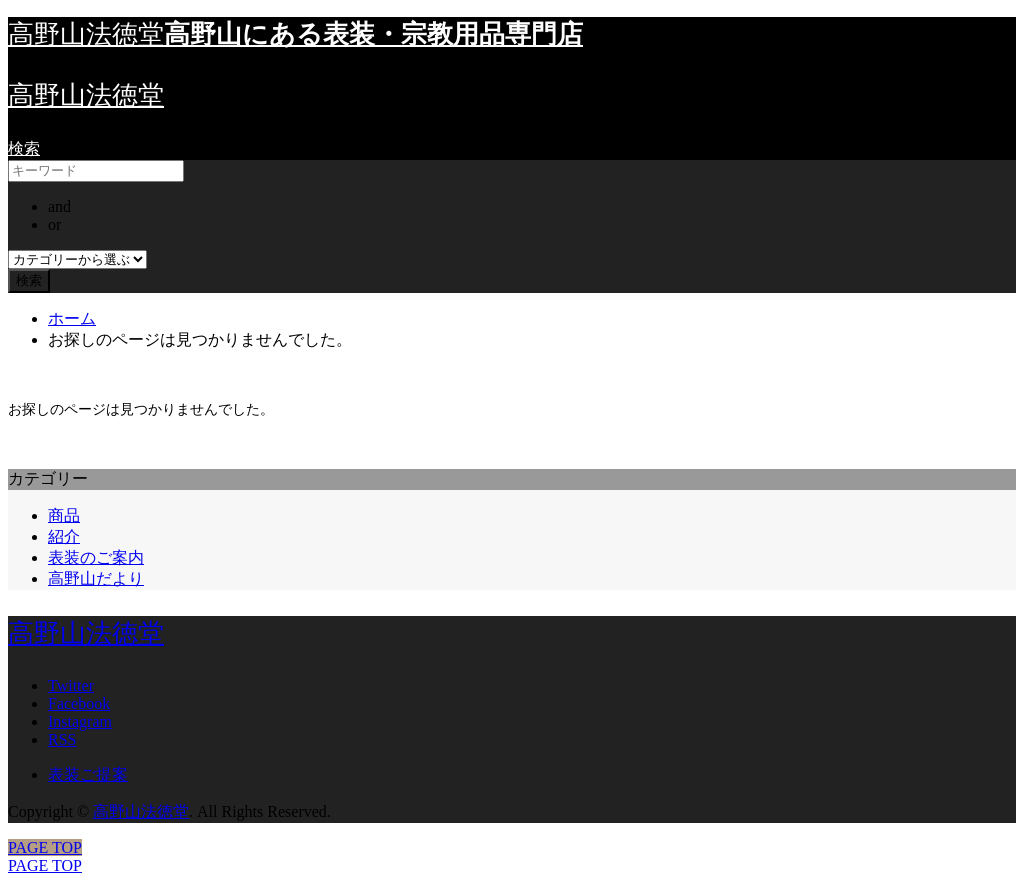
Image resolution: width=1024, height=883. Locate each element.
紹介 (64, 536)
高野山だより (96, 578)
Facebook (79, 703)
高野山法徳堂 (86, 95)
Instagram (80, 721)
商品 (64, 515)
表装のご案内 (96, 557)
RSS (62, 739)
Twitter (71, 685)
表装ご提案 (88, 774)
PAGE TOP (45, 865)
